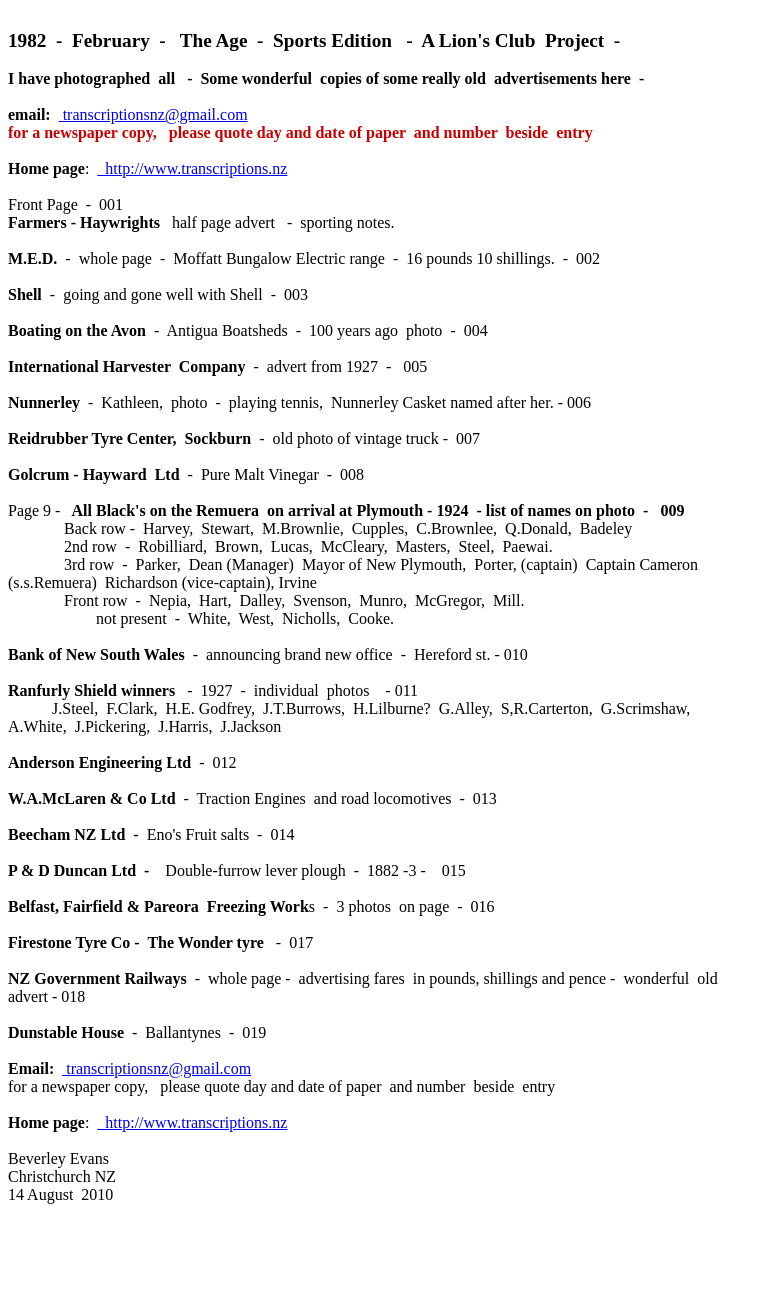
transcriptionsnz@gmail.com (153, 114)
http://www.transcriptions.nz (192, 168)
